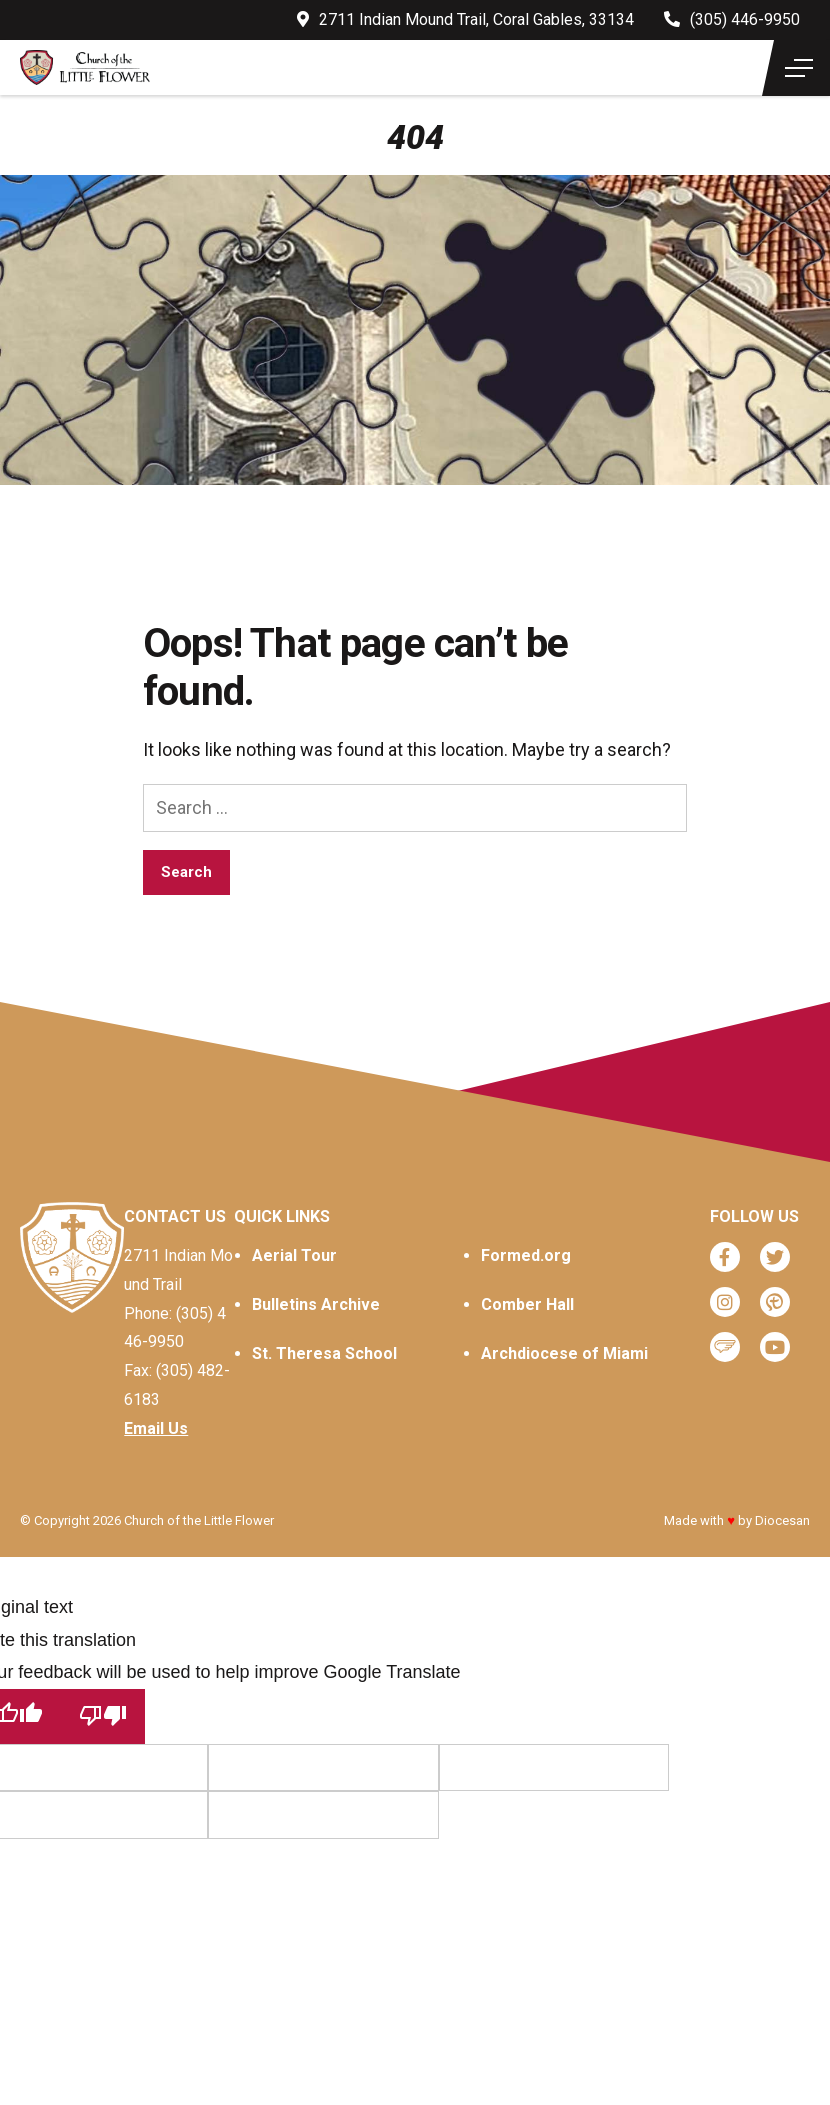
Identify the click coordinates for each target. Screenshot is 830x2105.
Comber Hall (527, 1304)
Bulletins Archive (316, 1304)
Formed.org (526, 1255)
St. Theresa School (324, 1353)
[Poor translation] (103, 1716)
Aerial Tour (294, 1255)
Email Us (156, 1428)
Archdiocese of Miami (564, 1353)
